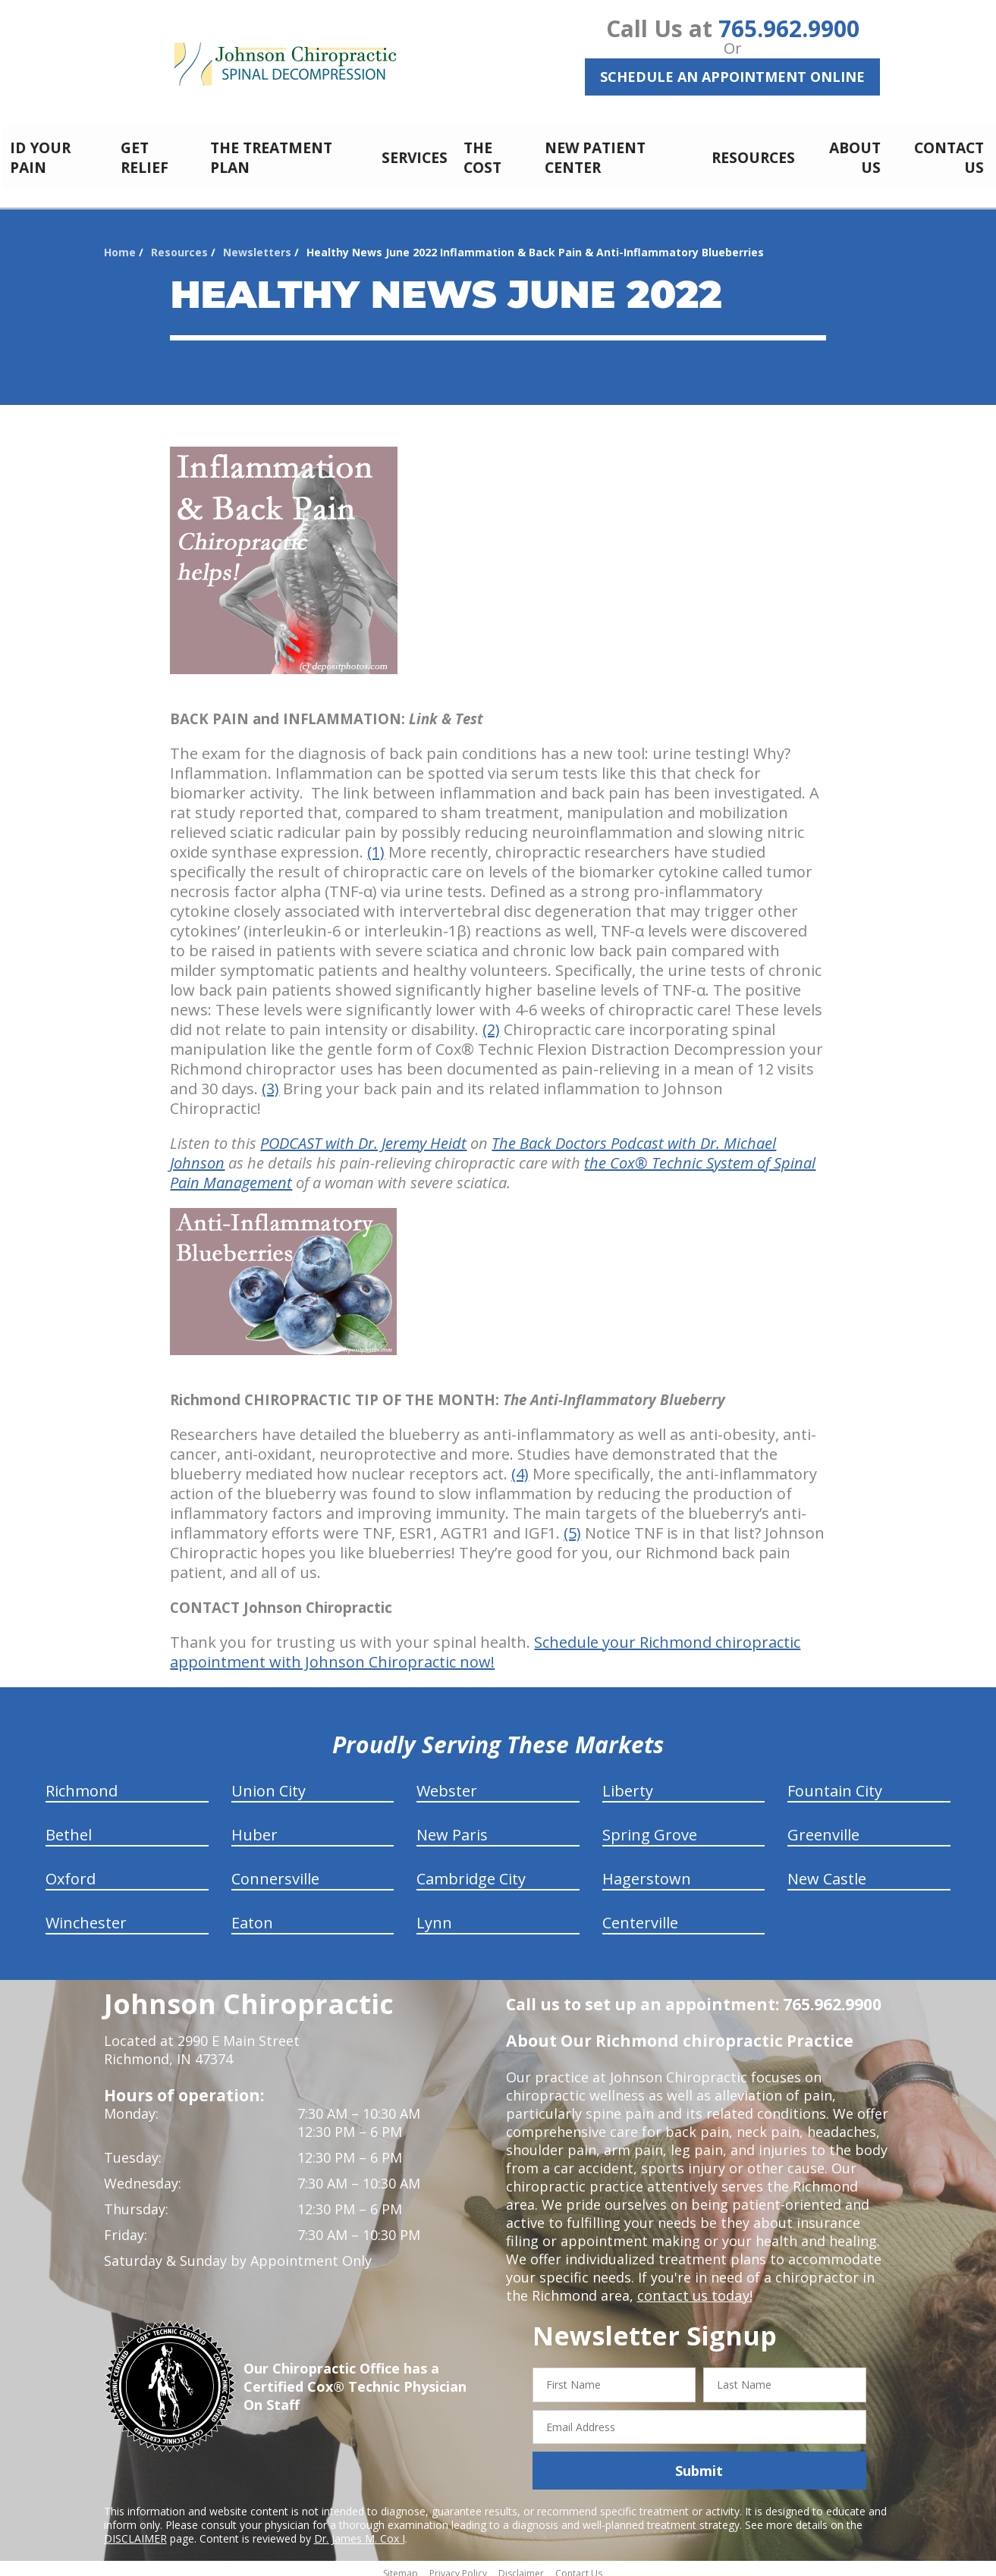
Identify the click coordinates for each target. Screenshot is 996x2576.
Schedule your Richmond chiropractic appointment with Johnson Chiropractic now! (485, 1644)
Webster (446, 1782)
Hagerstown (646, 1870)
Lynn (434, 1914)
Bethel (69, 1826)
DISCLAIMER (135, 2530)
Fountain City (834, 1782)
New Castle (826, 1870)
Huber (254, 1826)
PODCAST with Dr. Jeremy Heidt (363, 1135)
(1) (376, 843)
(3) (270, 1080)
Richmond (82, 1782)
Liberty (627, 1782)
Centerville (640, 1914)
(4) (520, 1465)
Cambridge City (471, 1870)
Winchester (86, 1914)
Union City (268, 1782)
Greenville (823, 1826)
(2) (491, 1021)
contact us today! (693, 2287)
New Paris (452, 1826)
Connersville (275, 1870)
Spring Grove (649, 1826)
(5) (572, 1524)
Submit (699, 2462)
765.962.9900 (788, 28)
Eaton (252, 1914)
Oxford (71, 1870)
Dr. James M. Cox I (359, 2530)
